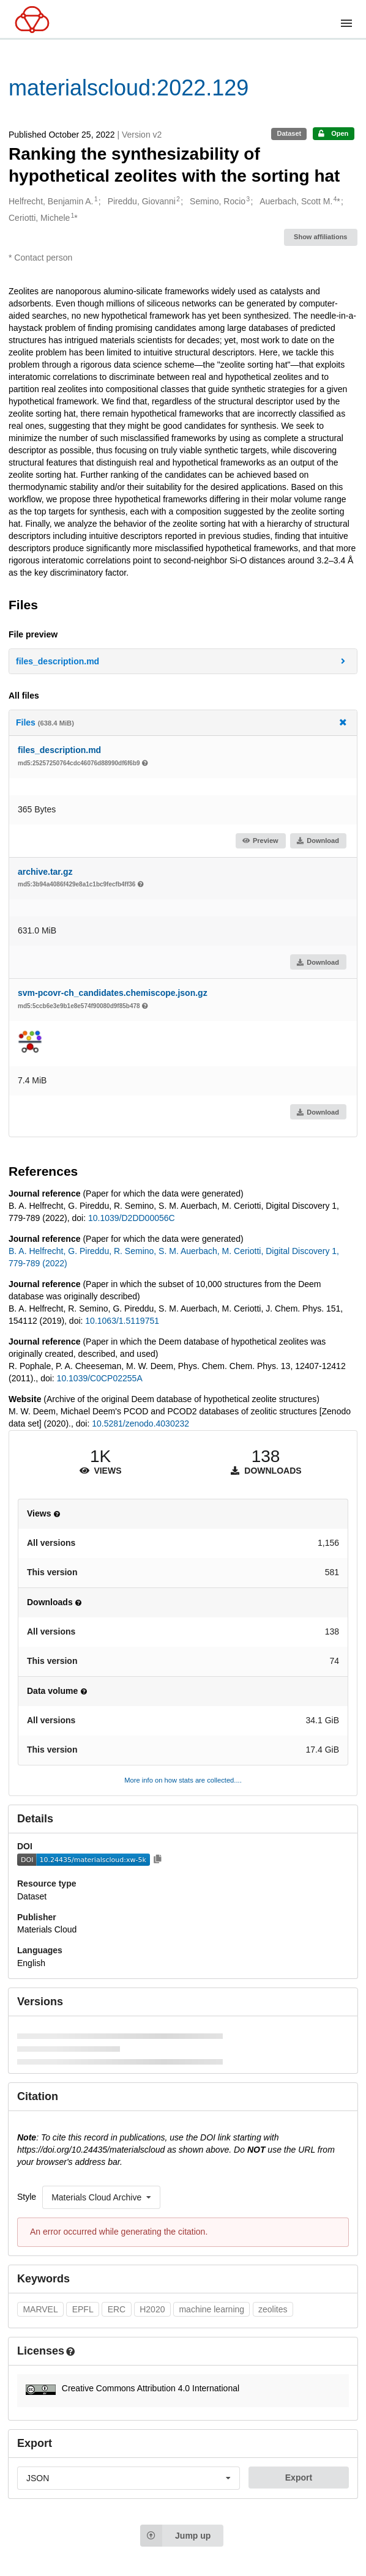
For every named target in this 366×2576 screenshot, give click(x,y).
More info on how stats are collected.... (183, 1780)
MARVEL (40, 2309)
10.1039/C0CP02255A (100, 1378)
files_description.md (59, 750)
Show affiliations (320, 236)
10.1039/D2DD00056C (131, 1218)
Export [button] (298, 2477)
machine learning (211, 2309)
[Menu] (346, 23)
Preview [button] (260, 840)
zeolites (272, 2309)
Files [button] (182, 722)
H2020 (152, 2309)
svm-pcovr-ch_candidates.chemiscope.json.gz (112, 993)
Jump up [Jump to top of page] (175, 2536)
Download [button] (317, 840)
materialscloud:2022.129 (128, 87)
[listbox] (101, 2197)
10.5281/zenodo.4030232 (140, 1423)
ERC (117, 2309)
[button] (183, 661)
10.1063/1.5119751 (122, 1321)
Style (26, 2197)
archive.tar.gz (45, 872)
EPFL (83, 2309)
